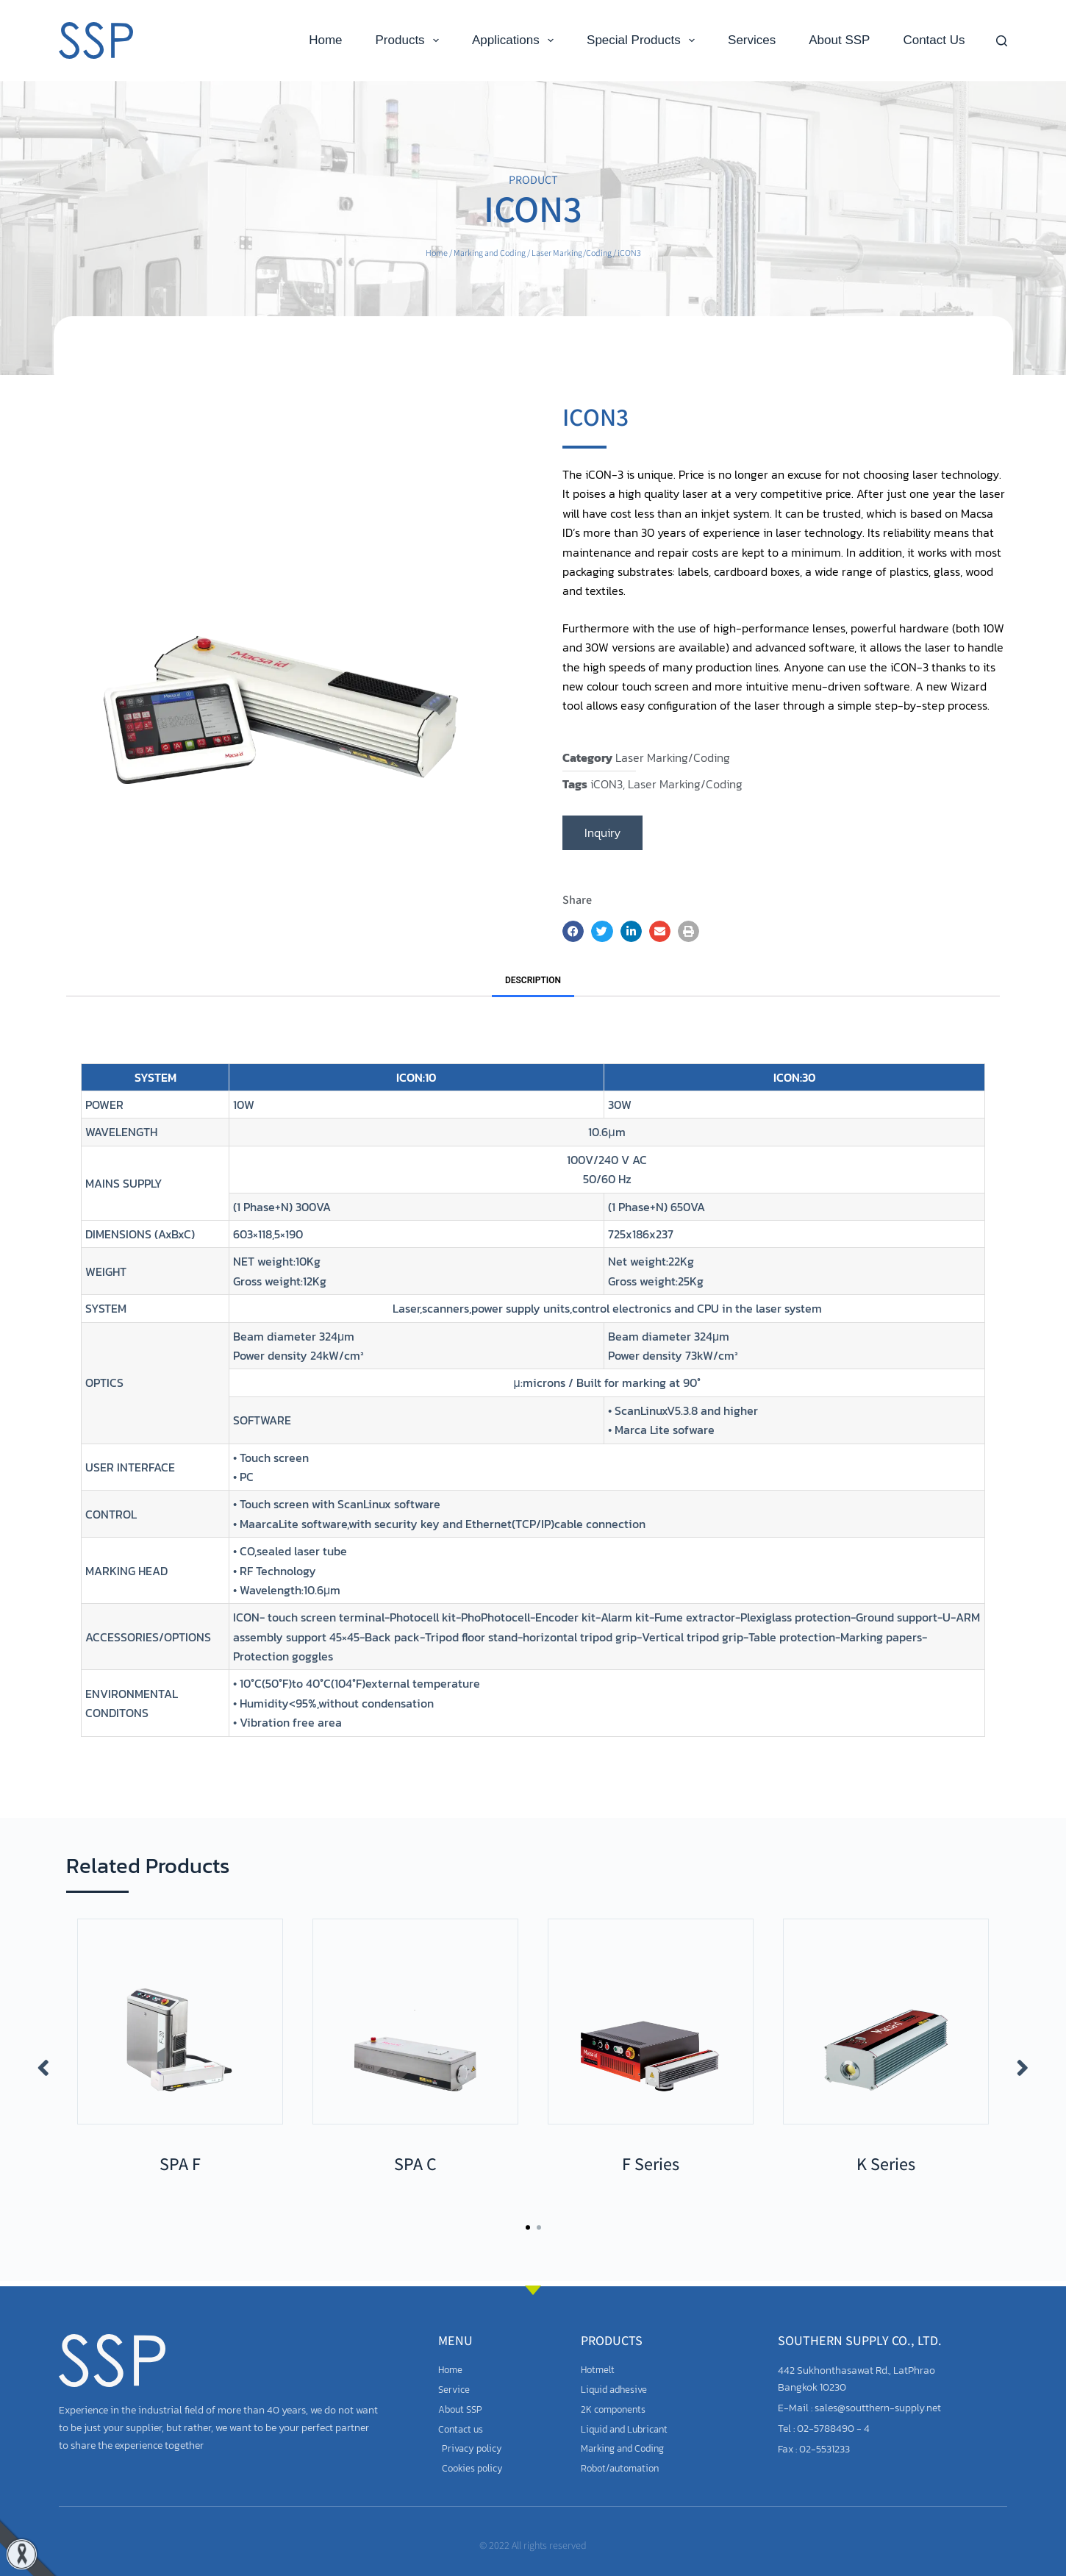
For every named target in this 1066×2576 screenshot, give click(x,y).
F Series (650, 2163)
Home (325, 40)
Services (752, 40)
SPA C (415, 2163)
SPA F (180, 2163)
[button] (573, 931)
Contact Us (934, 40)
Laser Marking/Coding (572, 252)
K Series (885, 2163)
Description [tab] (533, 980)
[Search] (1001, 40)
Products (410, 40)
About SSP (839, 40)
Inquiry (602, 832)
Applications (515, 40)
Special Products (644, 40)
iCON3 (606, 784)
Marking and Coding (490, 252)
